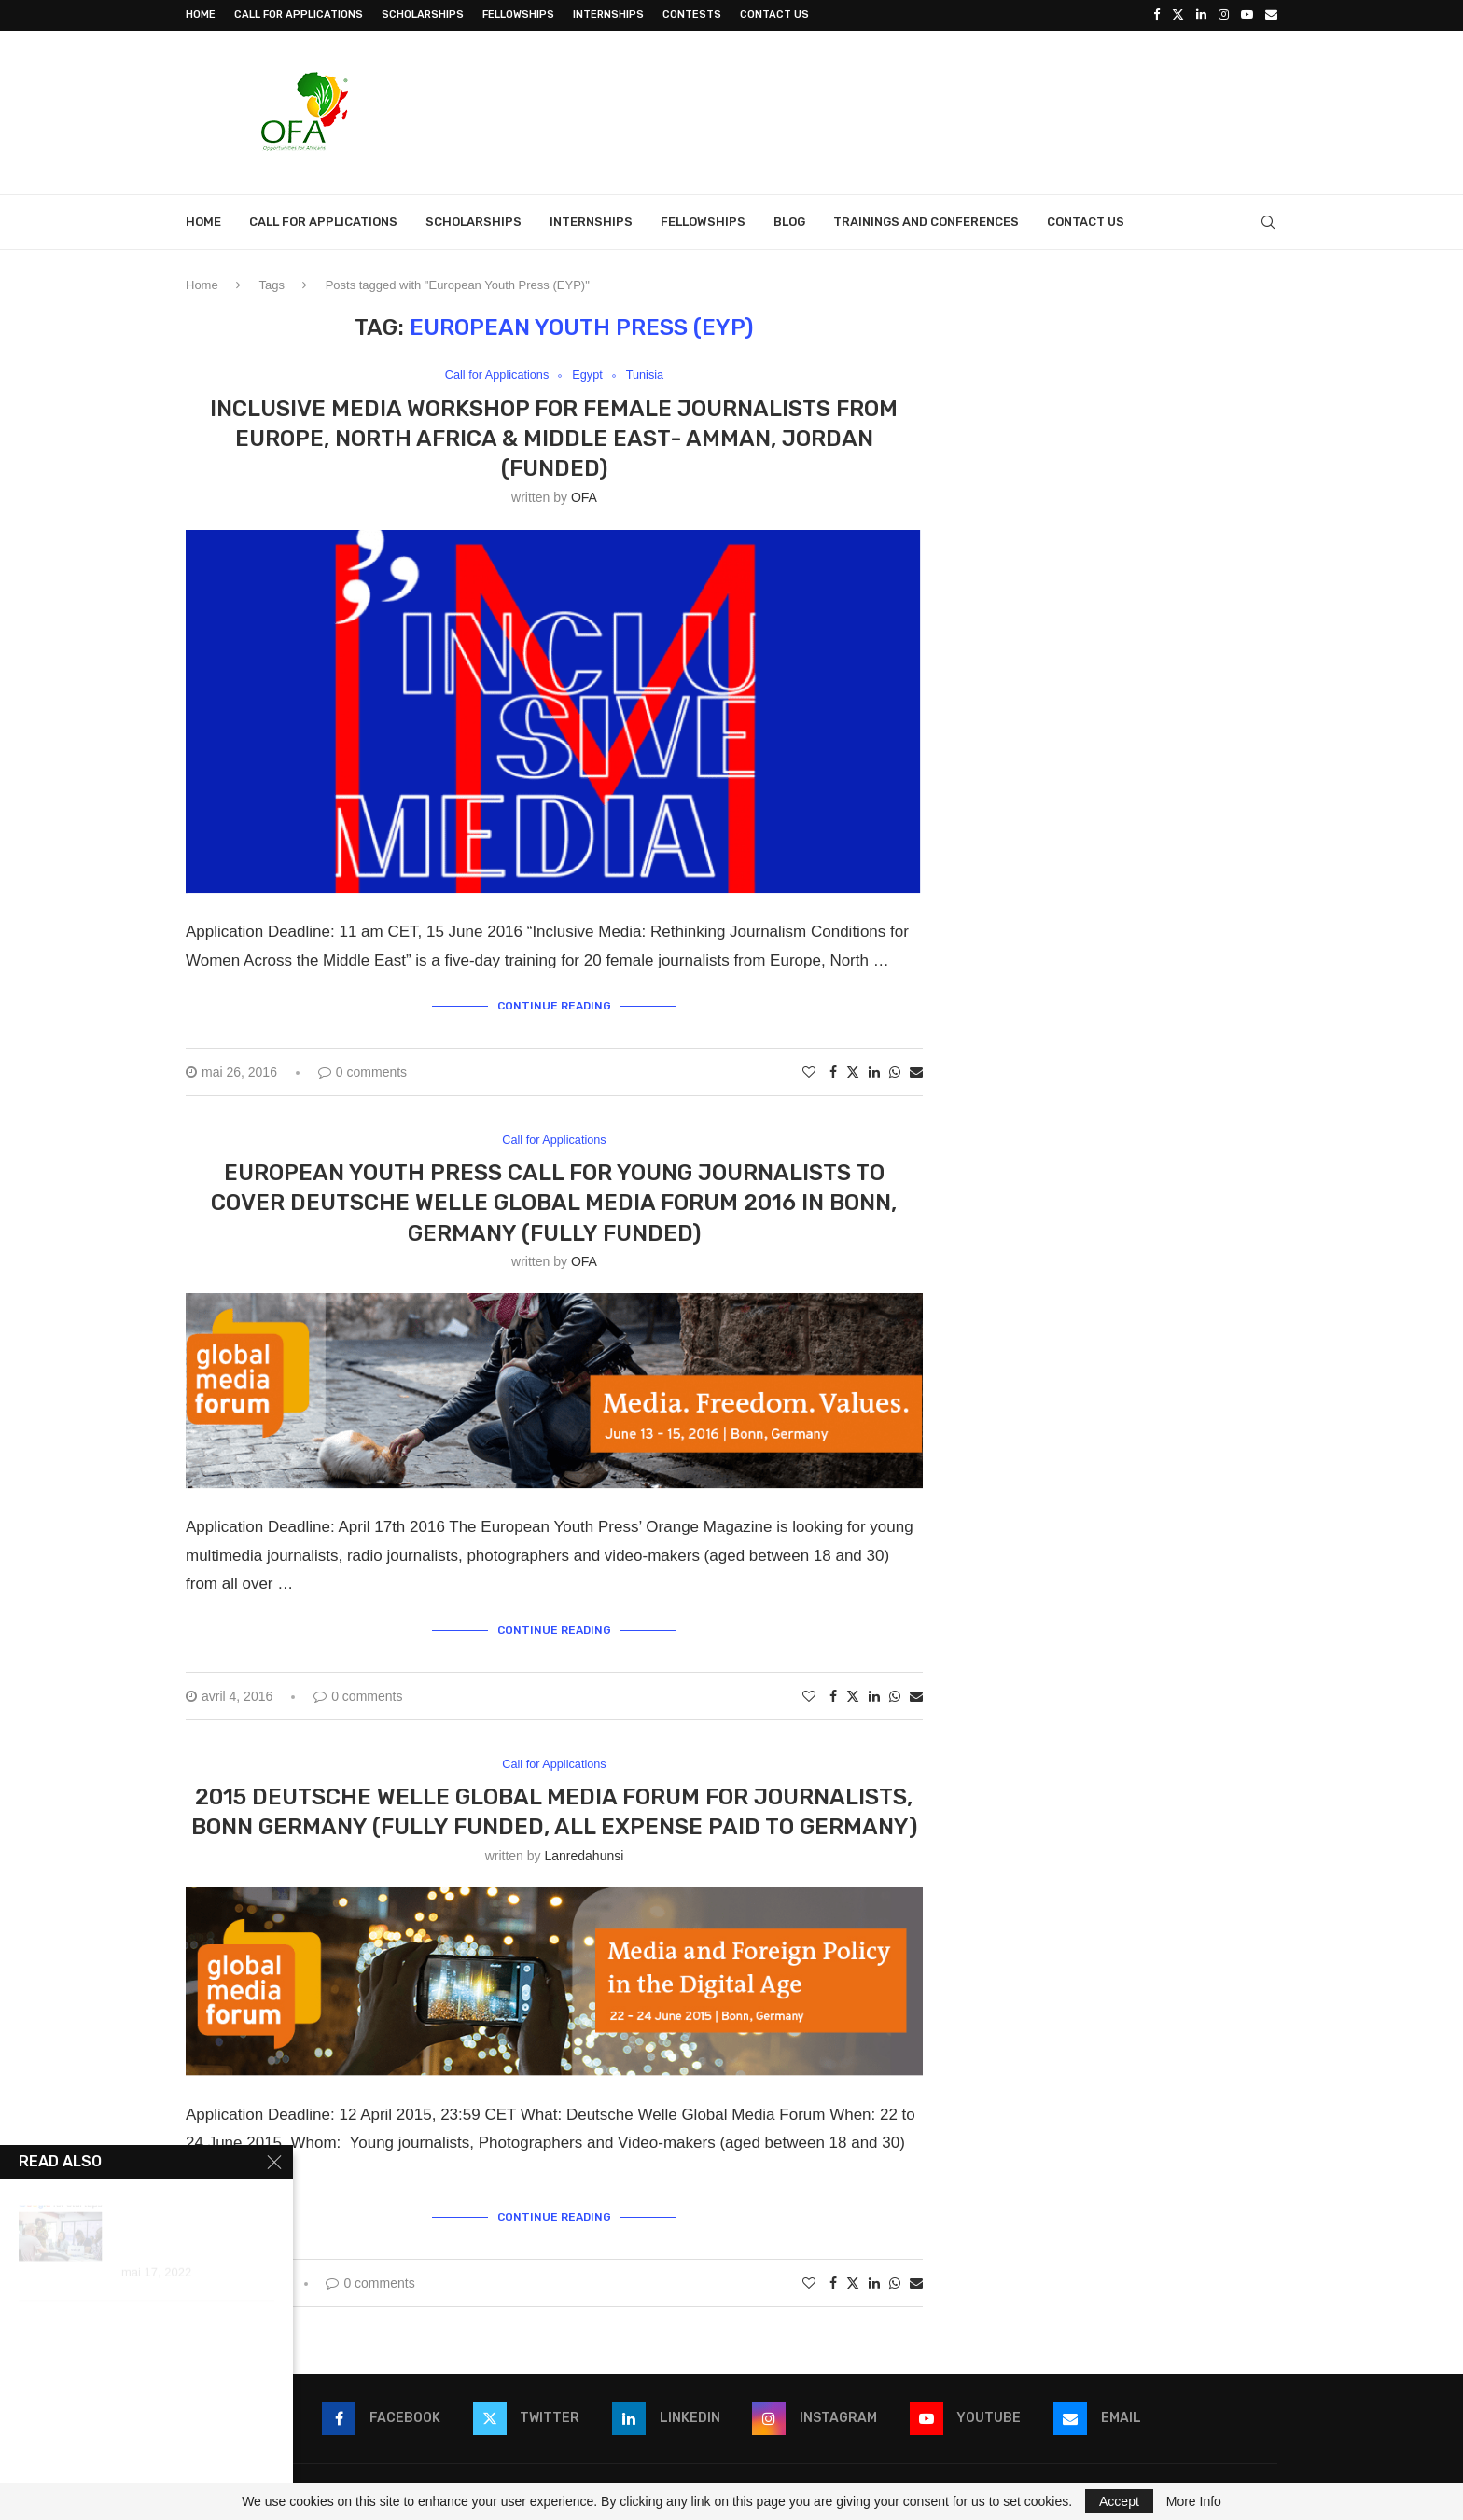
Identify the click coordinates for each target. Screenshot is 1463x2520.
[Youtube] (1247, 15)
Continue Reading (554, 1005)
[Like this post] (808, 1071)
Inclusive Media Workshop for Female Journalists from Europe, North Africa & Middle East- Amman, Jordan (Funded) (554, 438)
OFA (584, 496)
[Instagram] (1224, 15)
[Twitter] (1178, 15)
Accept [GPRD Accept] (1119, 2501)
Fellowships (518, 14)
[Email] (1271, 15)
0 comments (362, 1071)
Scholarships (423, 14)
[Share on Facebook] (833, 1071)
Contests (691, 14)
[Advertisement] (937, 109)
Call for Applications (298, 14)
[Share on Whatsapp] (894, 1071)
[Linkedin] (1201, 15)
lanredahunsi (583, 1855)
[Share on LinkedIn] (874, 1071)
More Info (1193, 2501)
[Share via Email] (916, 1071)
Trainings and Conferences (926, 221)
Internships (608, 14)
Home (201, 14)
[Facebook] (1156, 15)
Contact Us (774, 14)
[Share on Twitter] (852, 1071)
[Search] (1268, 221)
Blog (789, 221)
